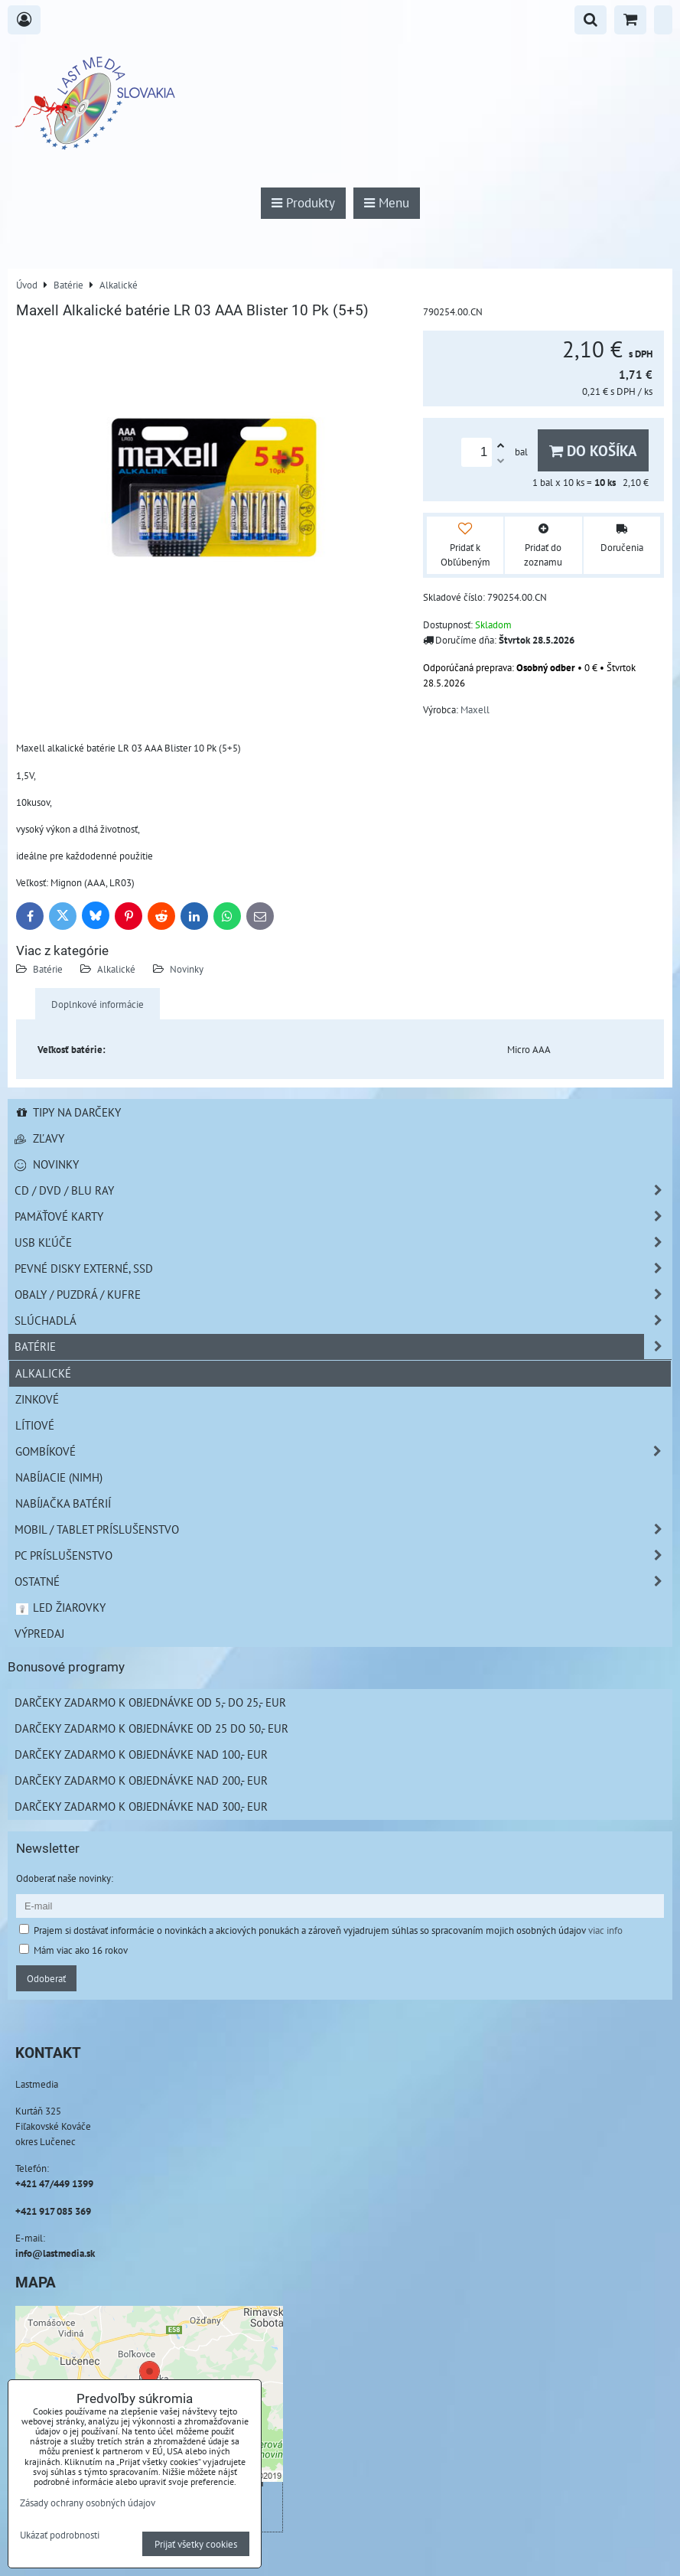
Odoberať (46, 1978)
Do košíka (593, 450)
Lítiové (34, 1425)
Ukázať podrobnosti (59, 2535)
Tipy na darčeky (68, 1112)
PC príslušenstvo (343, 1555)
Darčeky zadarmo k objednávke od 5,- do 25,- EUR (150, 1702)
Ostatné (343, 1581)
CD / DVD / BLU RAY (343, 1190)
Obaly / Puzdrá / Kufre (343, 1294)
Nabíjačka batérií (63, 1503)
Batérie (48, 969)
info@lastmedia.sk (55, 2253)
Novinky (186, 969)
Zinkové (37, 1399)
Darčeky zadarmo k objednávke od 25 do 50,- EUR (151, 1728)
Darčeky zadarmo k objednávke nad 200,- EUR (141, 1780)
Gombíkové (343, 1451)
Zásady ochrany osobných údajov (87, 2502)
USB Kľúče (343, 1242)
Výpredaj (39, 1633)
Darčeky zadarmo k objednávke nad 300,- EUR (141, 1806)
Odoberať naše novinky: (64, 1878)
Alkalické (116, 969)
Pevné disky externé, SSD (343, 1268)
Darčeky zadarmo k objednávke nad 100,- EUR (141, 1754)
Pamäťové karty (343, 1216)
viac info (605, 1930)
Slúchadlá (343, 1320)
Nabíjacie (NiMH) (58, 1477)
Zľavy (39, 1138)
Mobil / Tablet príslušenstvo (343, 1529)
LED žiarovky (60, 1607)
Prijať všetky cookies (196, 2544)
